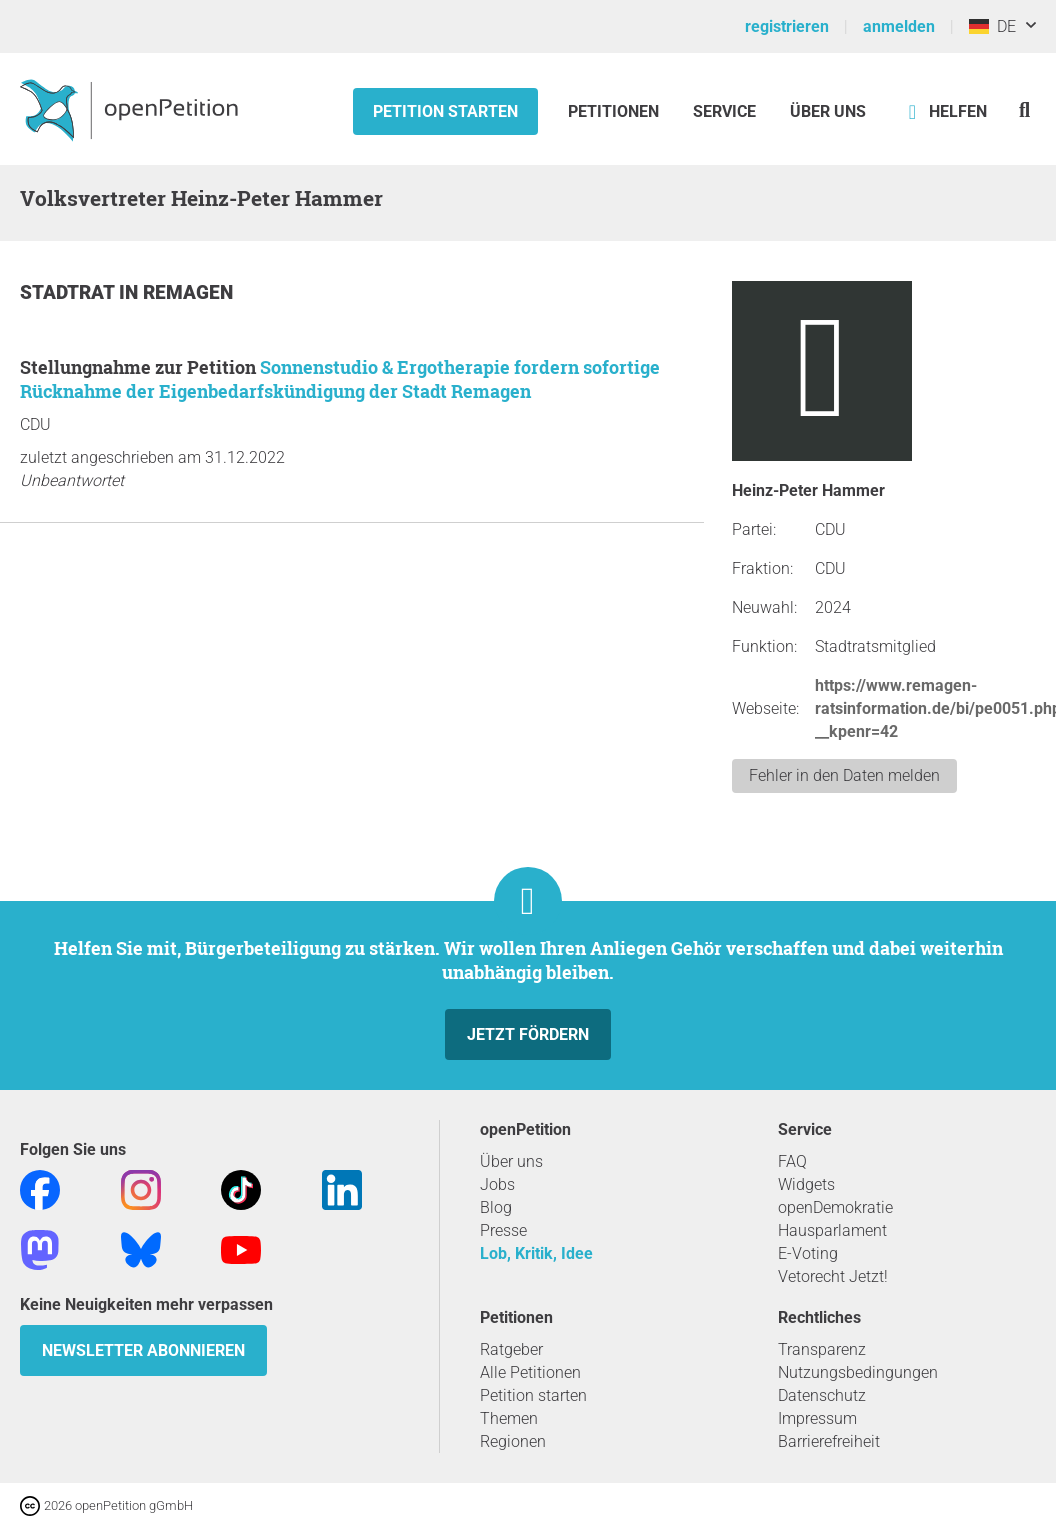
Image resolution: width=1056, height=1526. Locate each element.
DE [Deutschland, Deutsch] (992, 26)
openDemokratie (835, 1207)
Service (724, 111)
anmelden (899, 26)
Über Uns (828, 111)
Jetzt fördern (528, 1034)
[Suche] (1024, 109)
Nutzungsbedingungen (858, 1372)
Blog (496, 1207)
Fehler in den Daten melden (844, 775)
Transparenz (822, 1349)
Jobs (497, 1184)
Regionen (513, 1441)
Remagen (188, 292)
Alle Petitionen (530, 1372)
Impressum (817, 1418)
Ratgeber (511, 1349)
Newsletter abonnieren (143, 1350)
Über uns (511, 1161)
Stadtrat (69, 292)
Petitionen (615, 111)
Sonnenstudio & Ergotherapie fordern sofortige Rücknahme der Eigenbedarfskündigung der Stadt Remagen (340, 379)
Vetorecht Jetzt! (833, 1276)
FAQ (792, 1161)
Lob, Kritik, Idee (536, 1253)
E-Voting (808, 1253)
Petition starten (445, 111)
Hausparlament (832, 1230)
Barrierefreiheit (829, 1441)
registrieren (787, 26)
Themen (509, 1418)
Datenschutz (822, 1395)
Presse (503, 1230)
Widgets (806, 1184)
